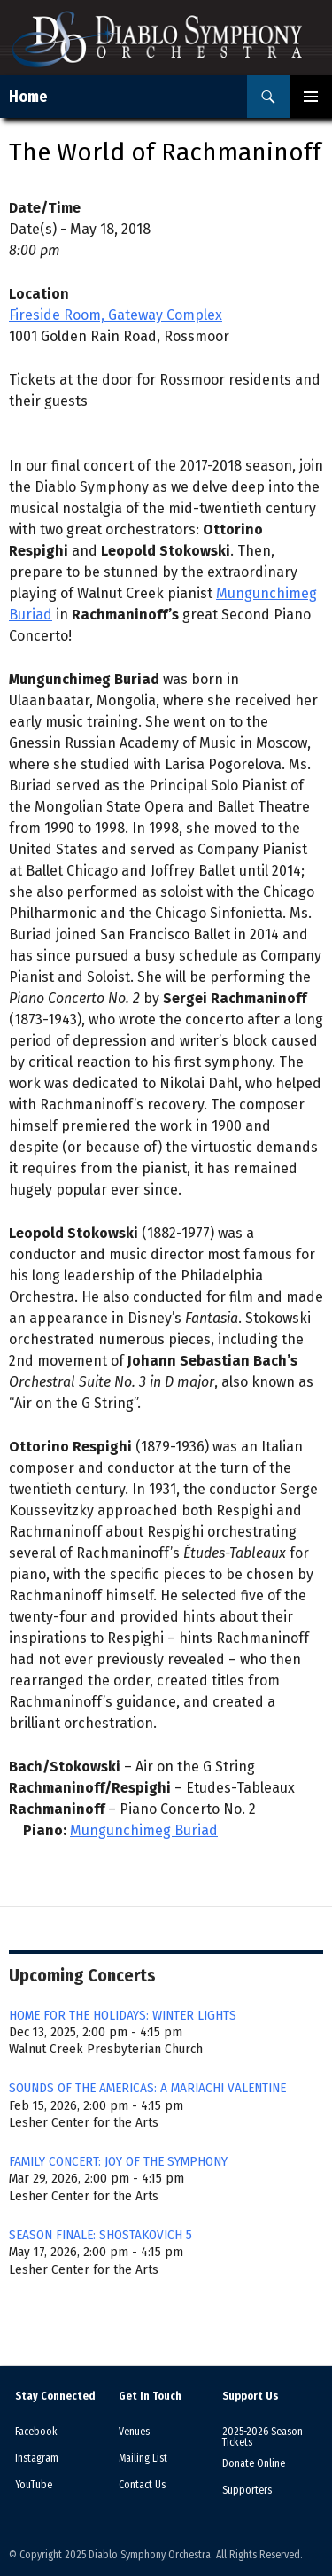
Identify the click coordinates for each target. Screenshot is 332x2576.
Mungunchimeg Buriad (144, 1830)
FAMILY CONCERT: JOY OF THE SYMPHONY (118, 2161)
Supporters (247, 2490)
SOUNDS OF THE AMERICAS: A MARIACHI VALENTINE (147, 2088)
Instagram (36, 2458)
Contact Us (142, 2485)
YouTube (33, 2485)
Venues (134, 2431)
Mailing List (143, 2458)
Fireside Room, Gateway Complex (115, 315)
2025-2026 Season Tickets (262, 2436)
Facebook (36, 2431)
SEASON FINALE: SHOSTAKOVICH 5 (100, 2235)
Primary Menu (311, 96)
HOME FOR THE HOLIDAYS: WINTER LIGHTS (122, 2015)
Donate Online (253, 2463)
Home (28, 96)
